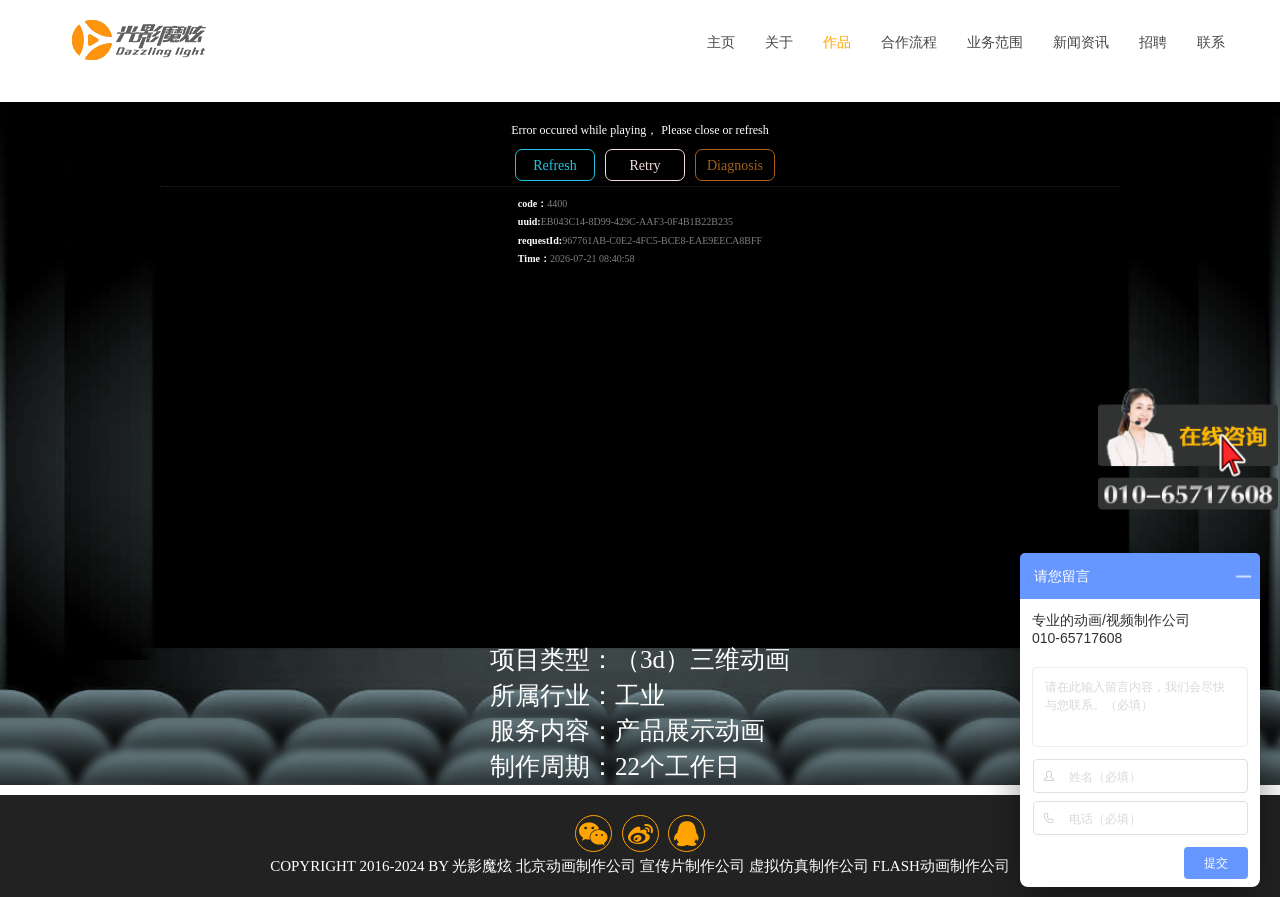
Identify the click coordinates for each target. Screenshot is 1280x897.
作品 (837, 42)
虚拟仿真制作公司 (809, 866)
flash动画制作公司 (941, 866)
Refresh (555, 165)
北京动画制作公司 (576, 866)
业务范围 (995, 42)
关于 (779, 42)
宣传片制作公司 (692, 866)
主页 (721, 42)
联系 (1211, 42)
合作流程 (909, 42)
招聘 (1153, 42)
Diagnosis (735, 165)
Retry (644, 165)
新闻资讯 (1081, 42)
